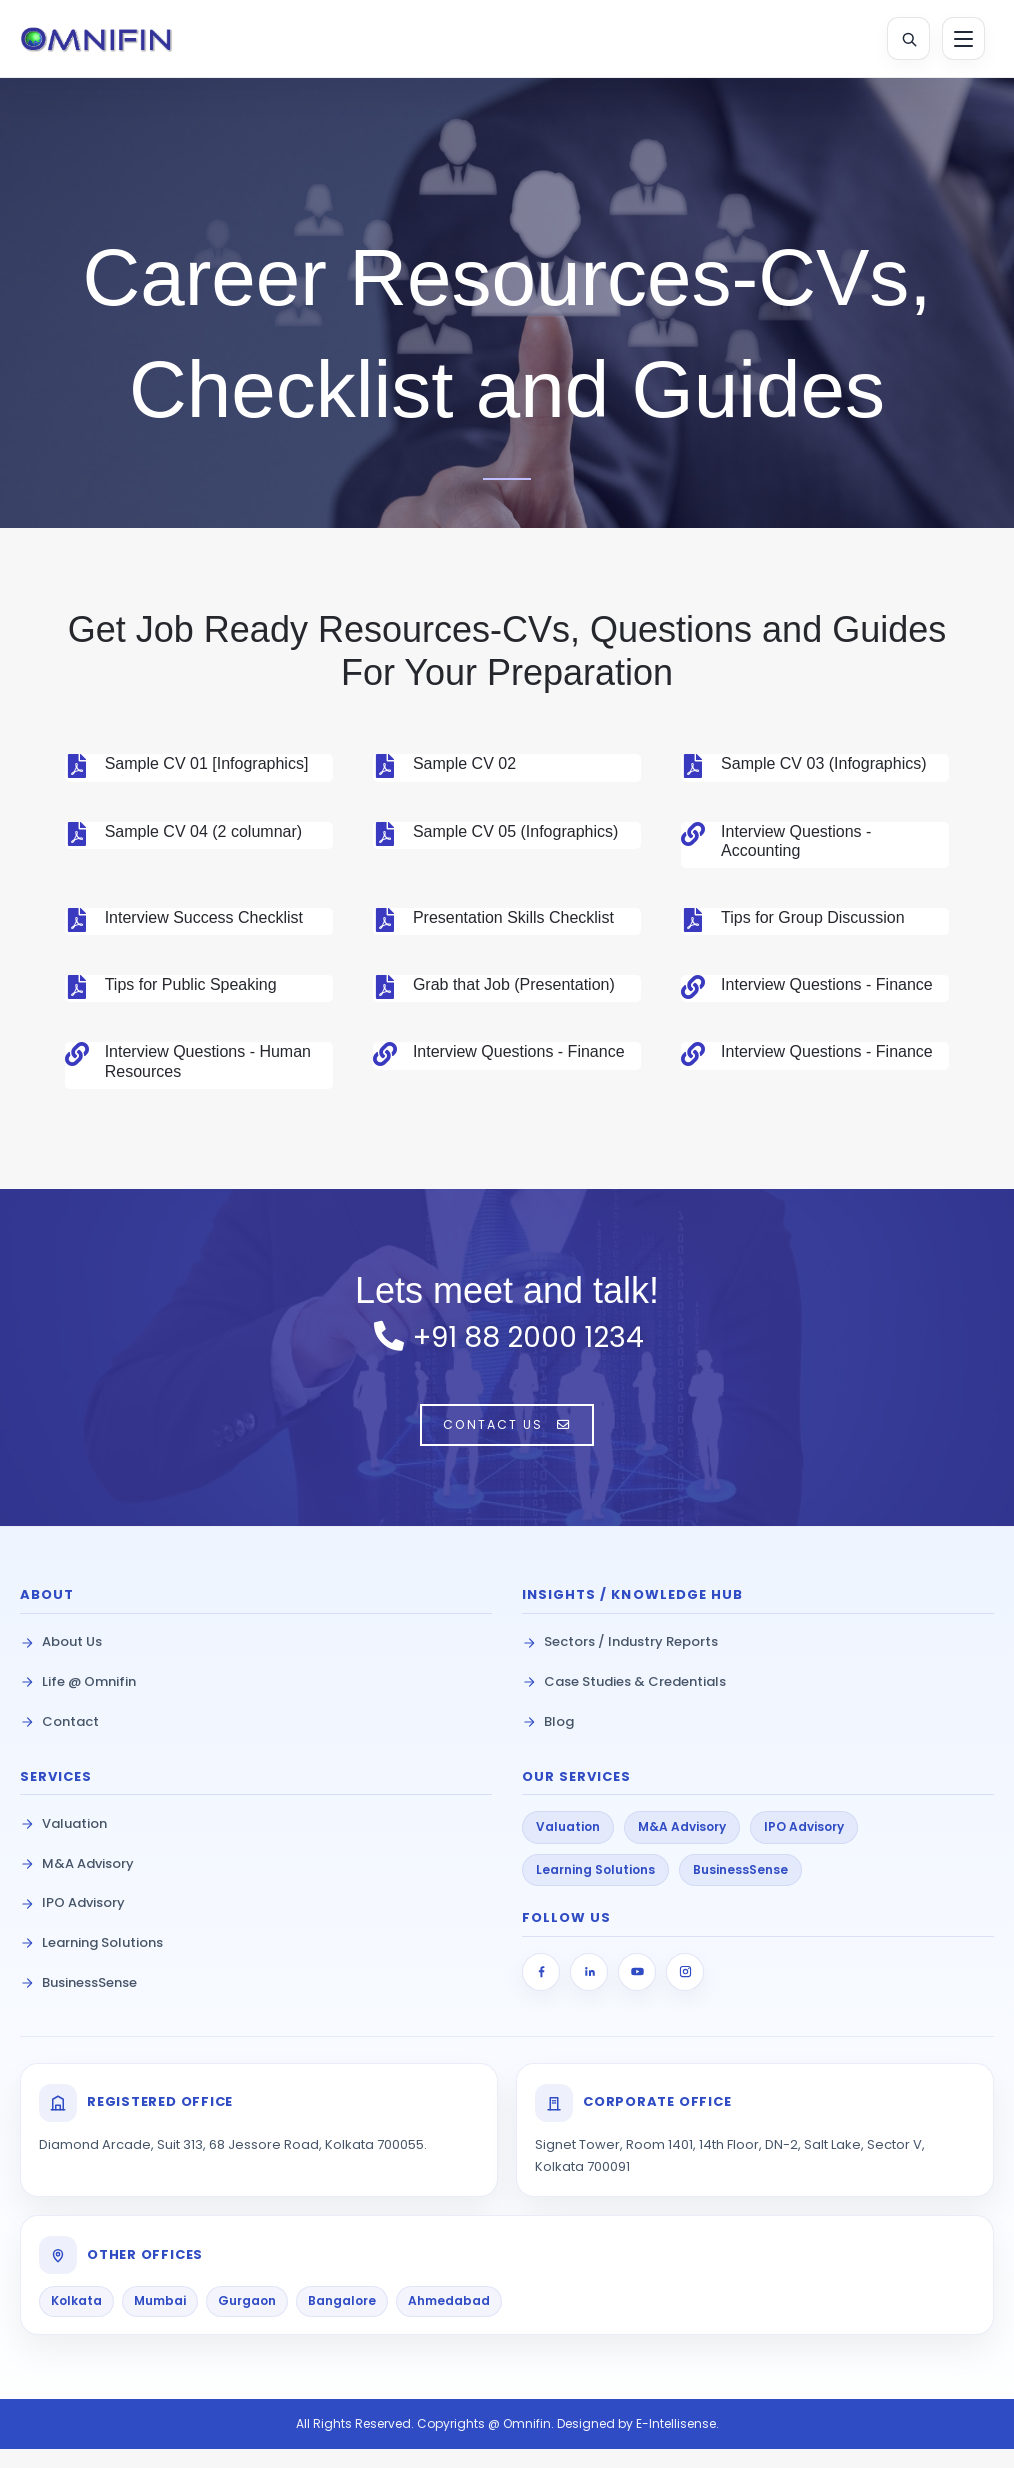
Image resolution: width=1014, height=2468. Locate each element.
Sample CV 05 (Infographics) (515, 836)
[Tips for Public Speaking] (77, 992)
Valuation (63, 1842)
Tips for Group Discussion (812, 922)
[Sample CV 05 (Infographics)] (385, 839)
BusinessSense (78, 2001)
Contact (59, 1740)
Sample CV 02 (464, 768)
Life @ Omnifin (78, 1700)
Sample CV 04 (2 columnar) (203, 836)
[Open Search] (901, 41)
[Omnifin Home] (114, 41)
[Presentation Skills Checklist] (385, 925)
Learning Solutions (91, 1961)
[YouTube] (637, 1991)
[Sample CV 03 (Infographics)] (693, 771)
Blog (548, 1740)
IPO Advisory (72, 1921)
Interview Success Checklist (204, 922)
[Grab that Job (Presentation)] (385, 992)
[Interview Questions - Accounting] (693, 839)
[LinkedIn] (589, 1991)
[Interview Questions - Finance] (693, 992)
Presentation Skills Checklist (513, 922)
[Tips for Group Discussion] (693, 925)
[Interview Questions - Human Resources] (77, 1059)
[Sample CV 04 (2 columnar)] (77, 839)
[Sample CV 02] (385, 771)
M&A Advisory (77, 1882)
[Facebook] (541, 1991)
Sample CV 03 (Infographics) (823, 768)
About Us (61, 1660)
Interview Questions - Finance (827, 989)
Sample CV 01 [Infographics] (207, 768)
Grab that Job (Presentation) (514, 989)
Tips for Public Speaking (191, 989)
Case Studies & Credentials (624, 1700)
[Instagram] (685, 1991)
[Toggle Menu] (959, 41)
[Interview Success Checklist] (77, 925)
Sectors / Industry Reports (620, 1660)
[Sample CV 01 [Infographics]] (77, 771)
